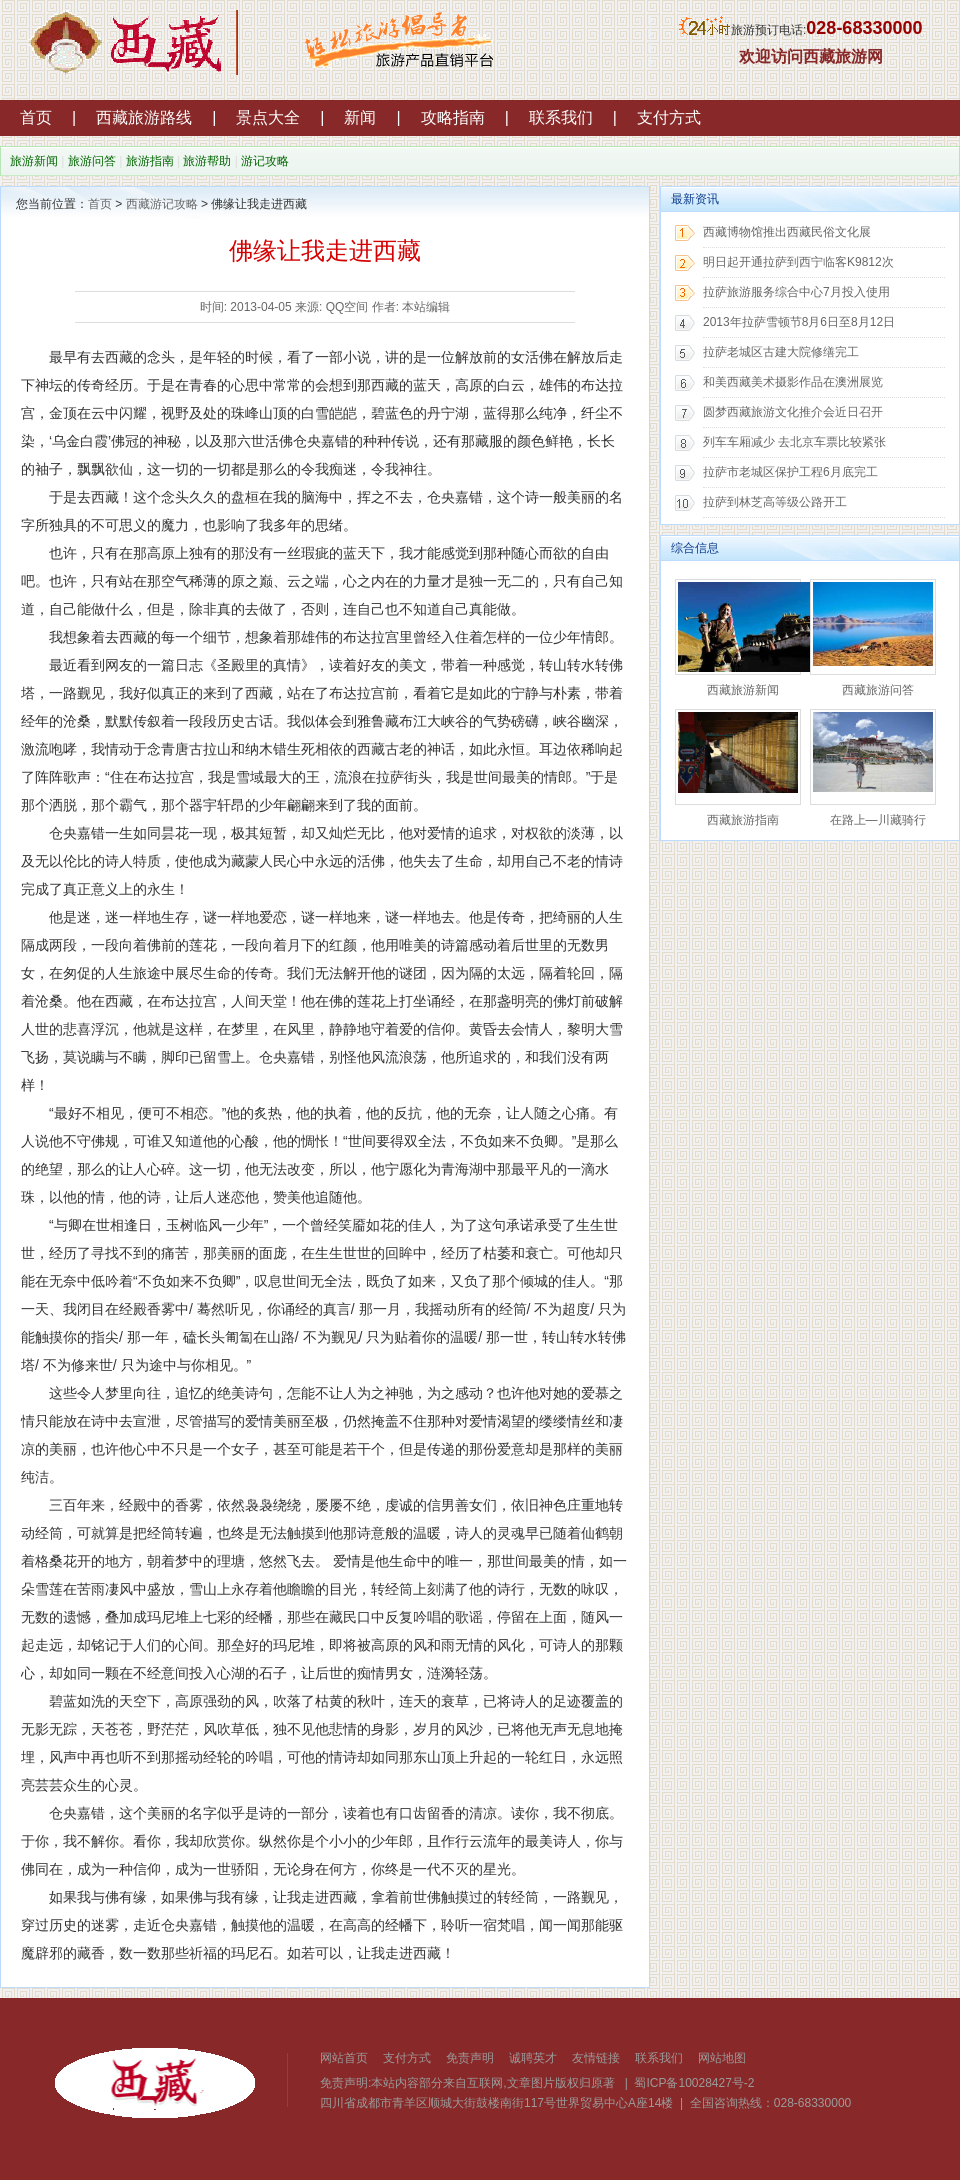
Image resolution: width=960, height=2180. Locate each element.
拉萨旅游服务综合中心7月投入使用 (796, 292)
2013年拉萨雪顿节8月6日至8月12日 (799, 322)
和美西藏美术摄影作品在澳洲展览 (793, 382)
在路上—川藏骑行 (878, 820)
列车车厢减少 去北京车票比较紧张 (794, 442)
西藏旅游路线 (144, 117)
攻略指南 (453, 117)
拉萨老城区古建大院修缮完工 (781, 352)
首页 (36, 117)
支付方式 (669, 117)
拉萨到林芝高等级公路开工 (775, 502)
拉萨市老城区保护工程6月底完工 (790, 472)
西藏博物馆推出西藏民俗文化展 (787, 232)
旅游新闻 (34, 161)
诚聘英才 (533, 2058)
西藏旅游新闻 (743, 690)
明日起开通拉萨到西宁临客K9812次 (798, 262)
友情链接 (596, 2058)
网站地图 (722, 2058)
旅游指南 (150, 161)
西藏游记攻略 (162, 204)
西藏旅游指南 (743, 820)
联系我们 (561, 117)
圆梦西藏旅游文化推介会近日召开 (793, 412)
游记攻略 (265, 161)
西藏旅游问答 (878, 690)
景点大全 (268, 117)
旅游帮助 (207, 161)
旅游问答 (92, 161)
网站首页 (344, 2058)
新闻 (360, 117)
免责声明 (470, 2058)
